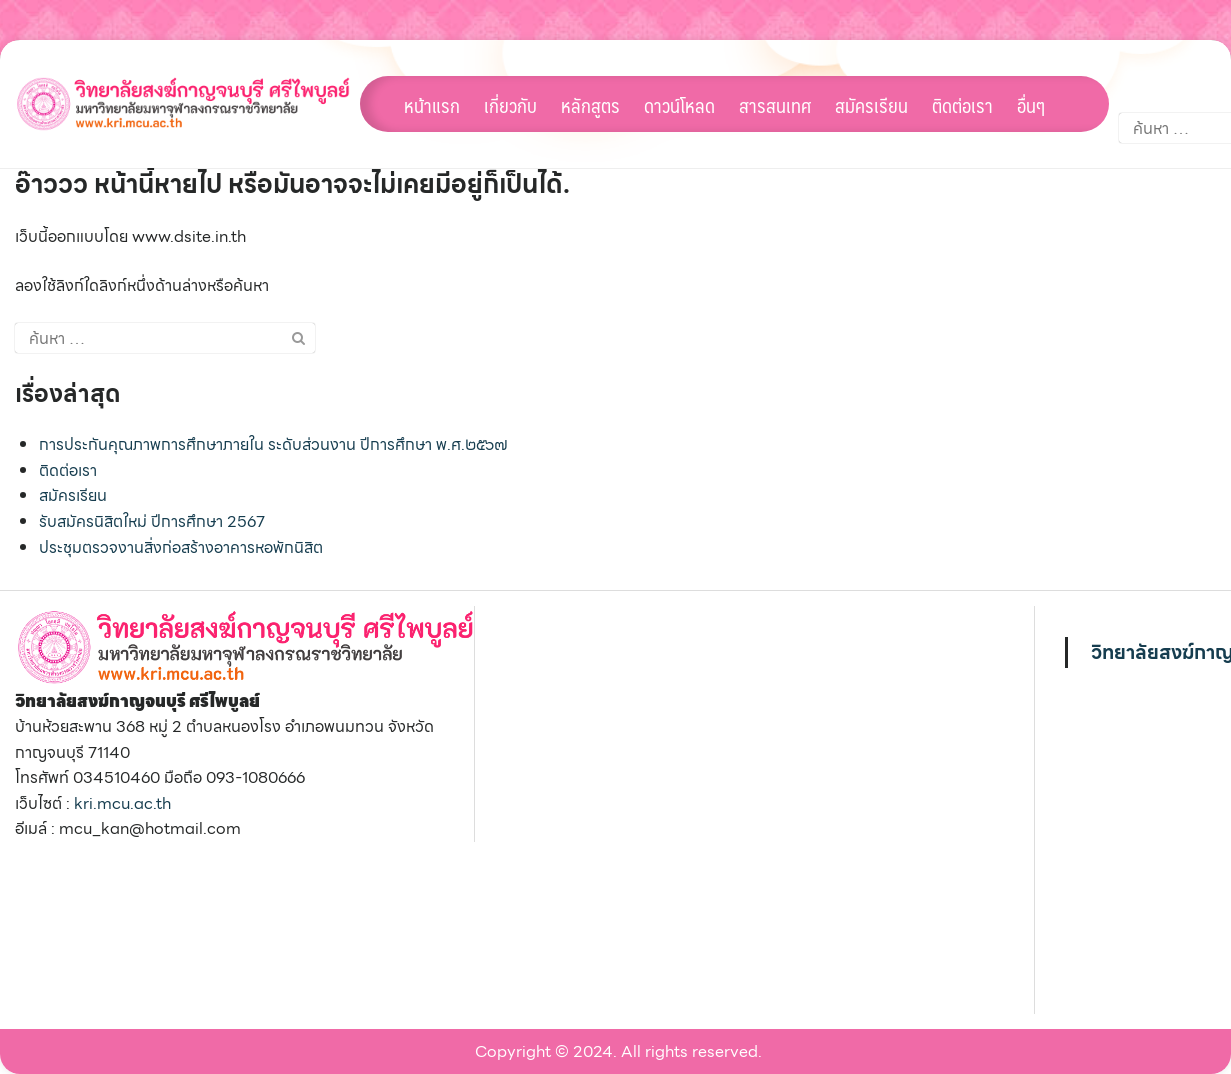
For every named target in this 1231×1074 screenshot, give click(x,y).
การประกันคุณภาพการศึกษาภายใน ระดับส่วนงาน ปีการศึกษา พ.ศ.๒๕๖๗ (273, 444)
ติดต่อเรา (962, 105)
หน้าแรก (432, 105)
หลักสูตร (590, 105)
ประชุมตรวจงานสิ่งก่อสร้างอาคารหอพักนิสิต (181, 547)
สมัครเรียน (871, 105)
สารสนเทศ (775, 105)
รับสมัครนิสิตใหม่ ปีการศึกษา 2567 (152, 521)
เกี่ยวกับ (510, 105)
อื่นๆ (1031, 105)
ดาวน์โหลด (679, 105)
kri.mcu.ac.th (122, 803)
